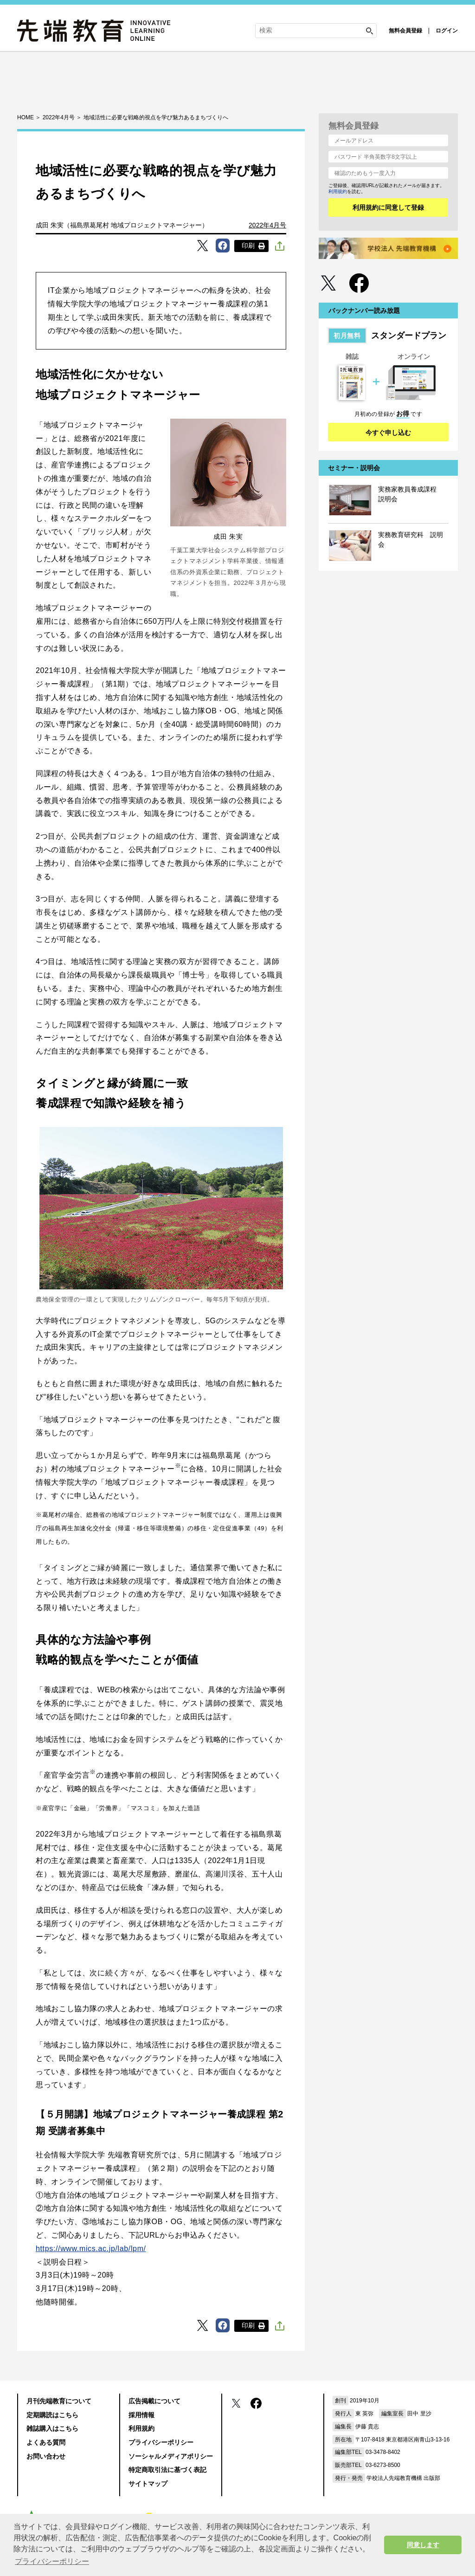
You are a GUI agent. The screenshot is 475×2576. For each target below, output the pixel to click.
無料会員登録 (405, 30)
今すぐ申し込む (388, 432)
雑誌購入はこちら (52, 2428)
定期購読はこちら (52, 2415)
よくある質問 (45, 2442)
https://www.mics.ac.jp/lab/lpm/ (91, 2248)
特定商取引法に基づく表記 (167, 2469)
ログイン (447, 30)
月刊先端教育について (58, 2401)
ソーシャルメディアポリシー (170, 2456)
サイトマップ (147, 2483)
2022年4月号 (267, 225)
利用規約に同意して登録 (388, 207)
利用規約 (337, 191)
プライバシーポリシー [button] (52, 2561)
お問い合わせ (45, 2456)
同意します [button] (423, 2545)
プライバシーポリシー (160, 2442)
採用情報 (141, 2415)
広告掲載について (154, 2401)
